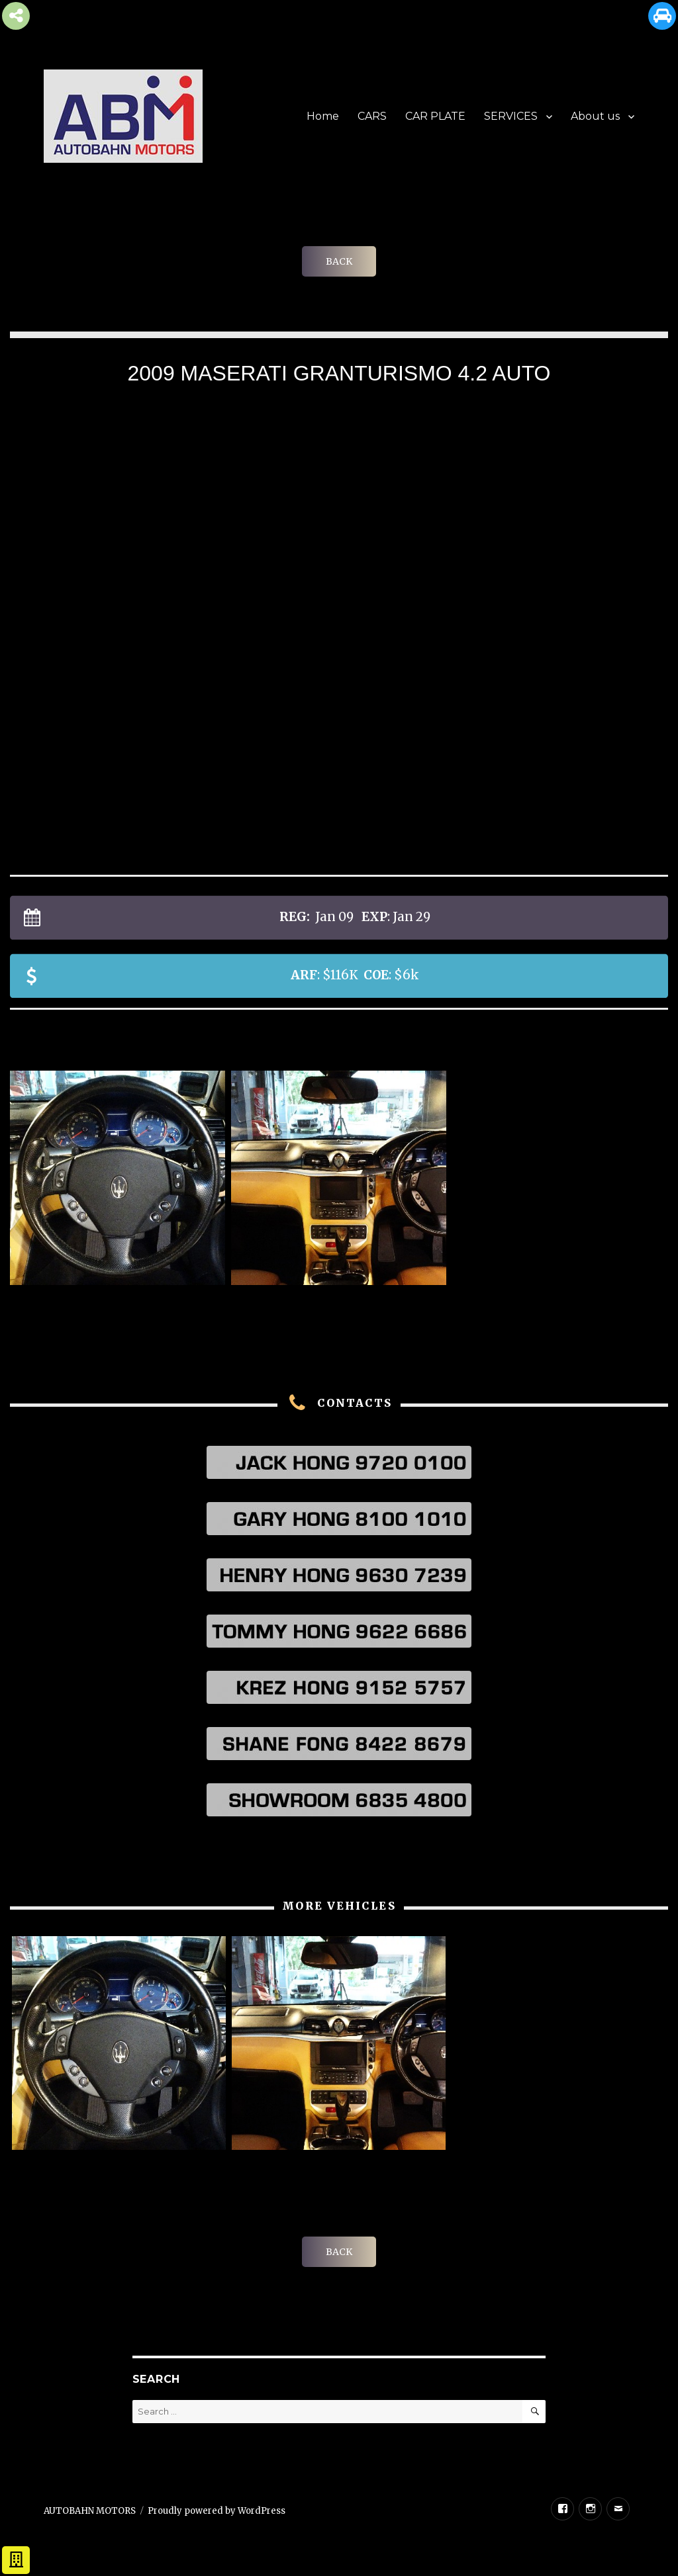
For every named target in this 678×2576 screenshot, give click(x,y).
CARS (372, 116)
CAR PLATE (435, 116)
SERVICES (511, 116)
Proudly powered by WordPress (216, 2510)
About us (595, 116)
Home (323, 116)
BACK (339, 261)
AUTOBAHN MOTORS (90, 2510)
